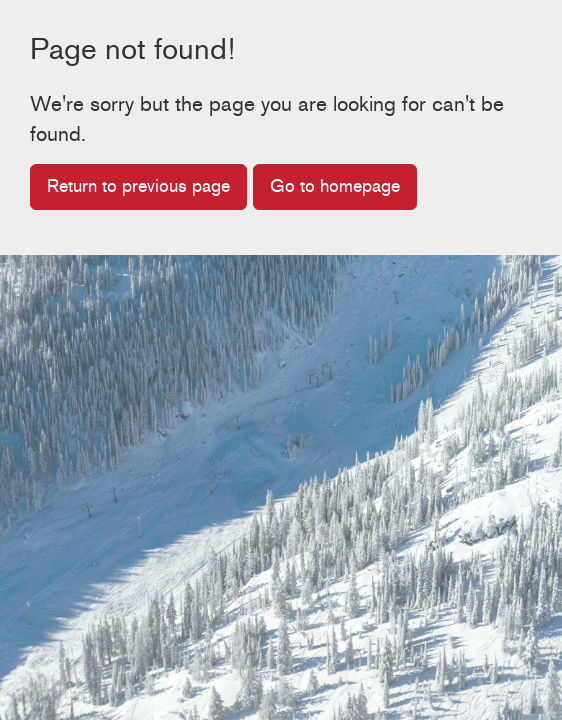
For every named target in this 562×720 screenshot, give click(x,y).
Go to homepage (335, 186)
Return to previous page (138, 186)
